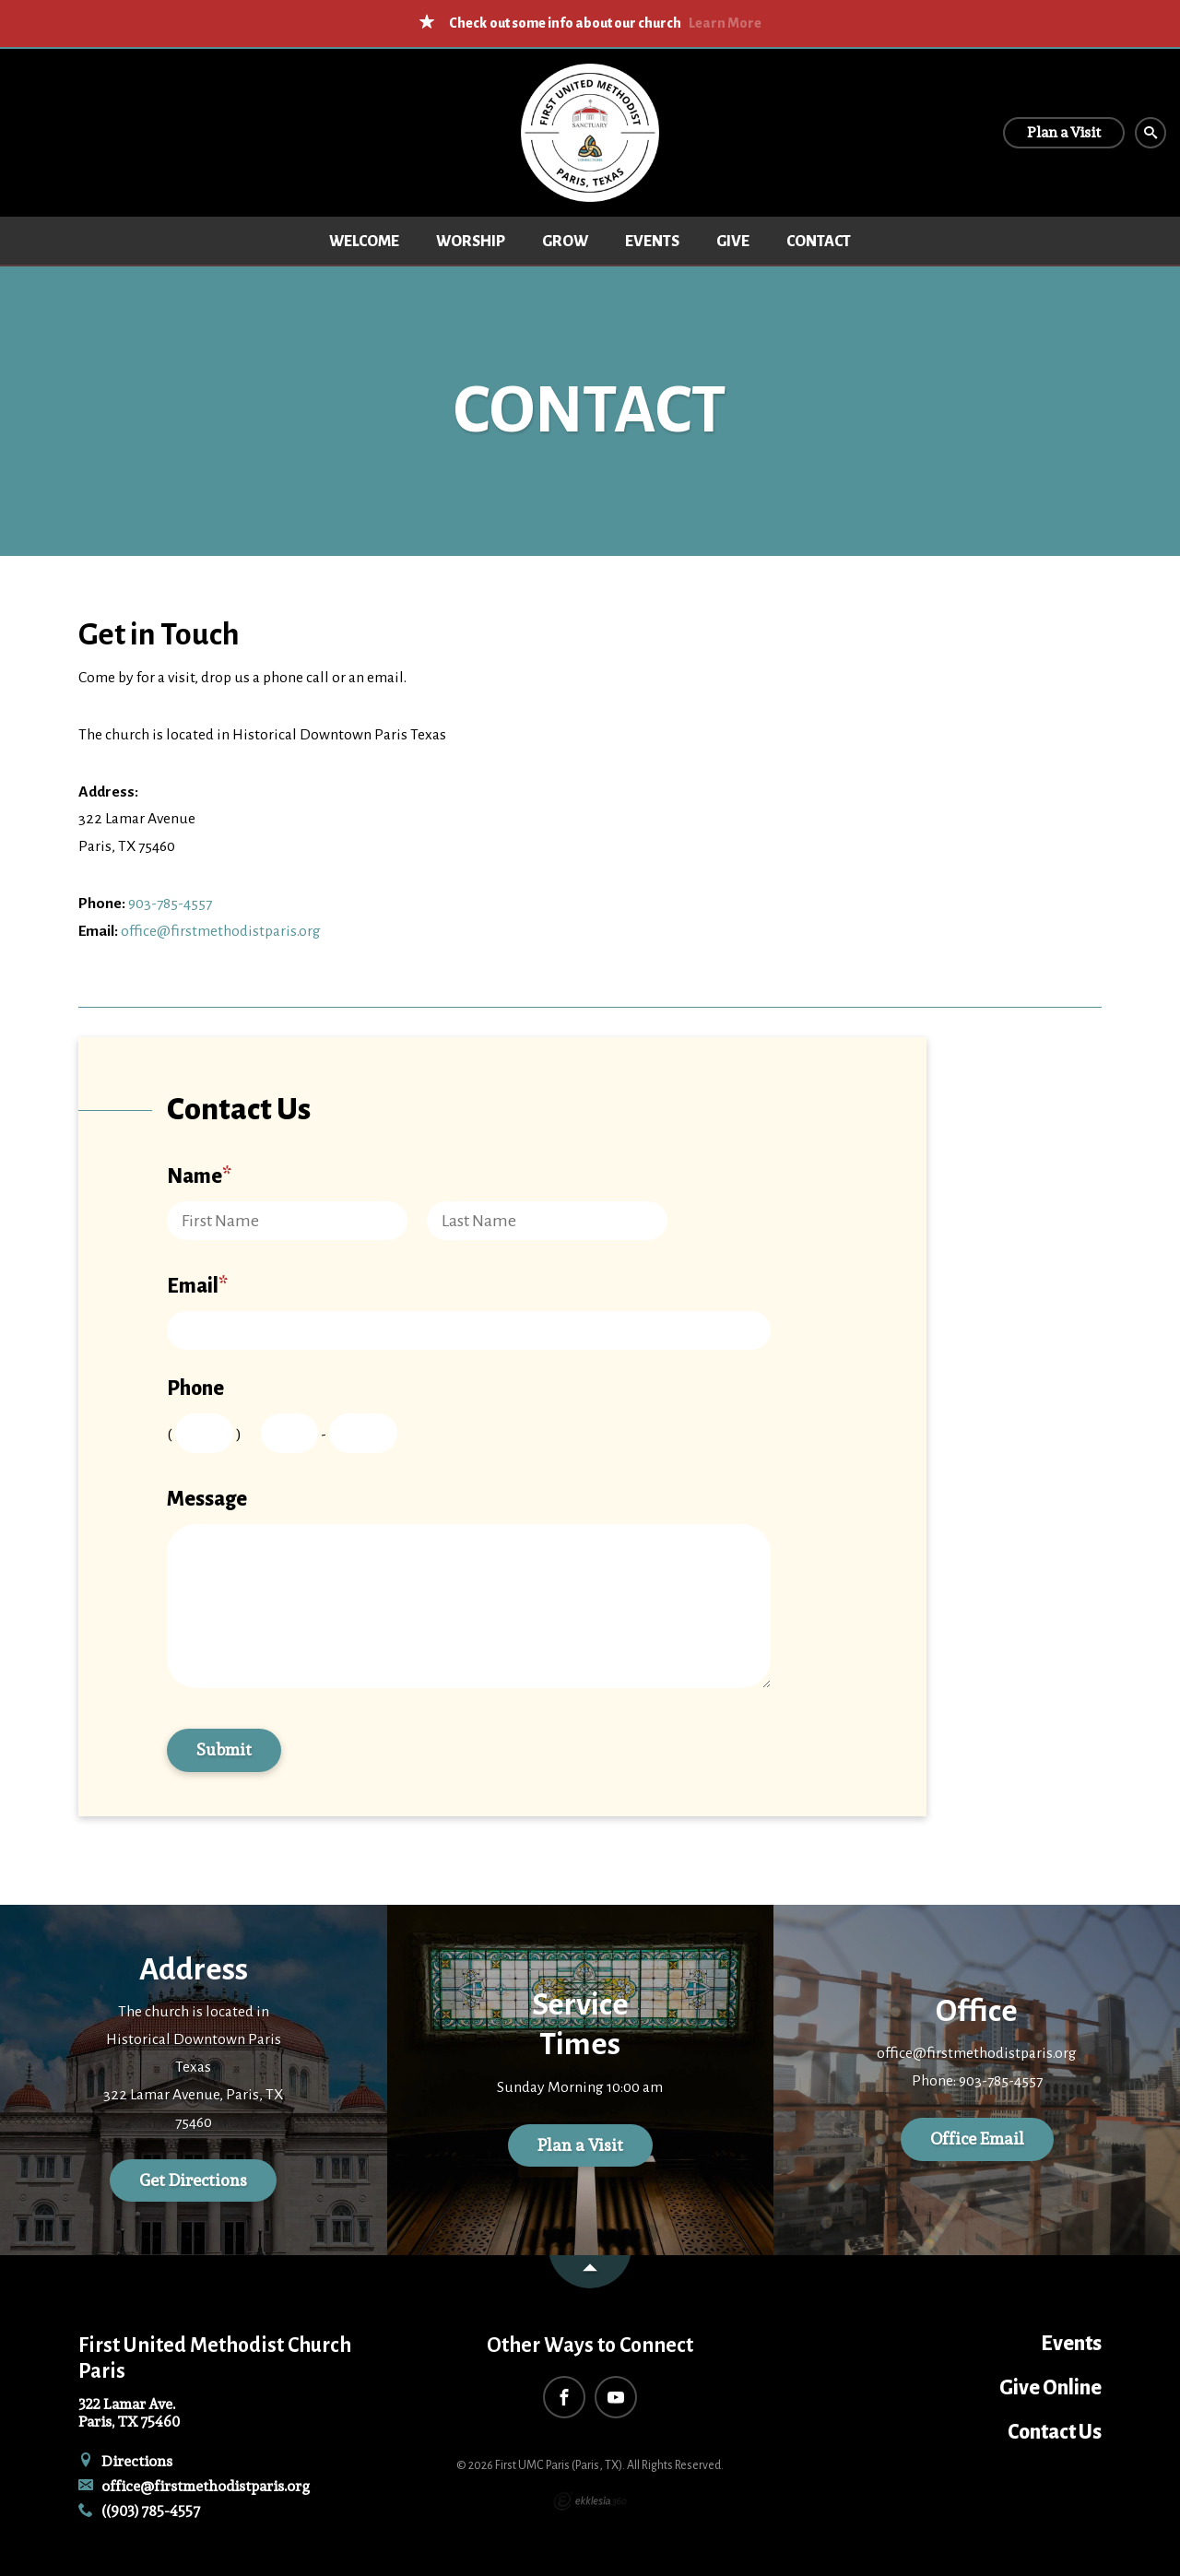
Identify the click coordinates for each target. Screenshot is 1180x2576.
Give (732, 241)
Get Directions (193, 2180)
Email (197, 1286)
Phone (195, 1388)
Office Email (977, 2138)
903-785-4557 (170, 903)
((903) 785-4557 (139, 2511)
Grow (565, 241)
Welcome (364, 241)
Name (199, 1176)
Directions (125, 2461)
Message (207, 1499)
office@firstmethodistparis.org (221, 931)
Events (652, 241)
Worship (470, 241)
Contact (818, 241)
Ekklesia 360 (590, 2501)
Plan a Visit (580, 2145)
